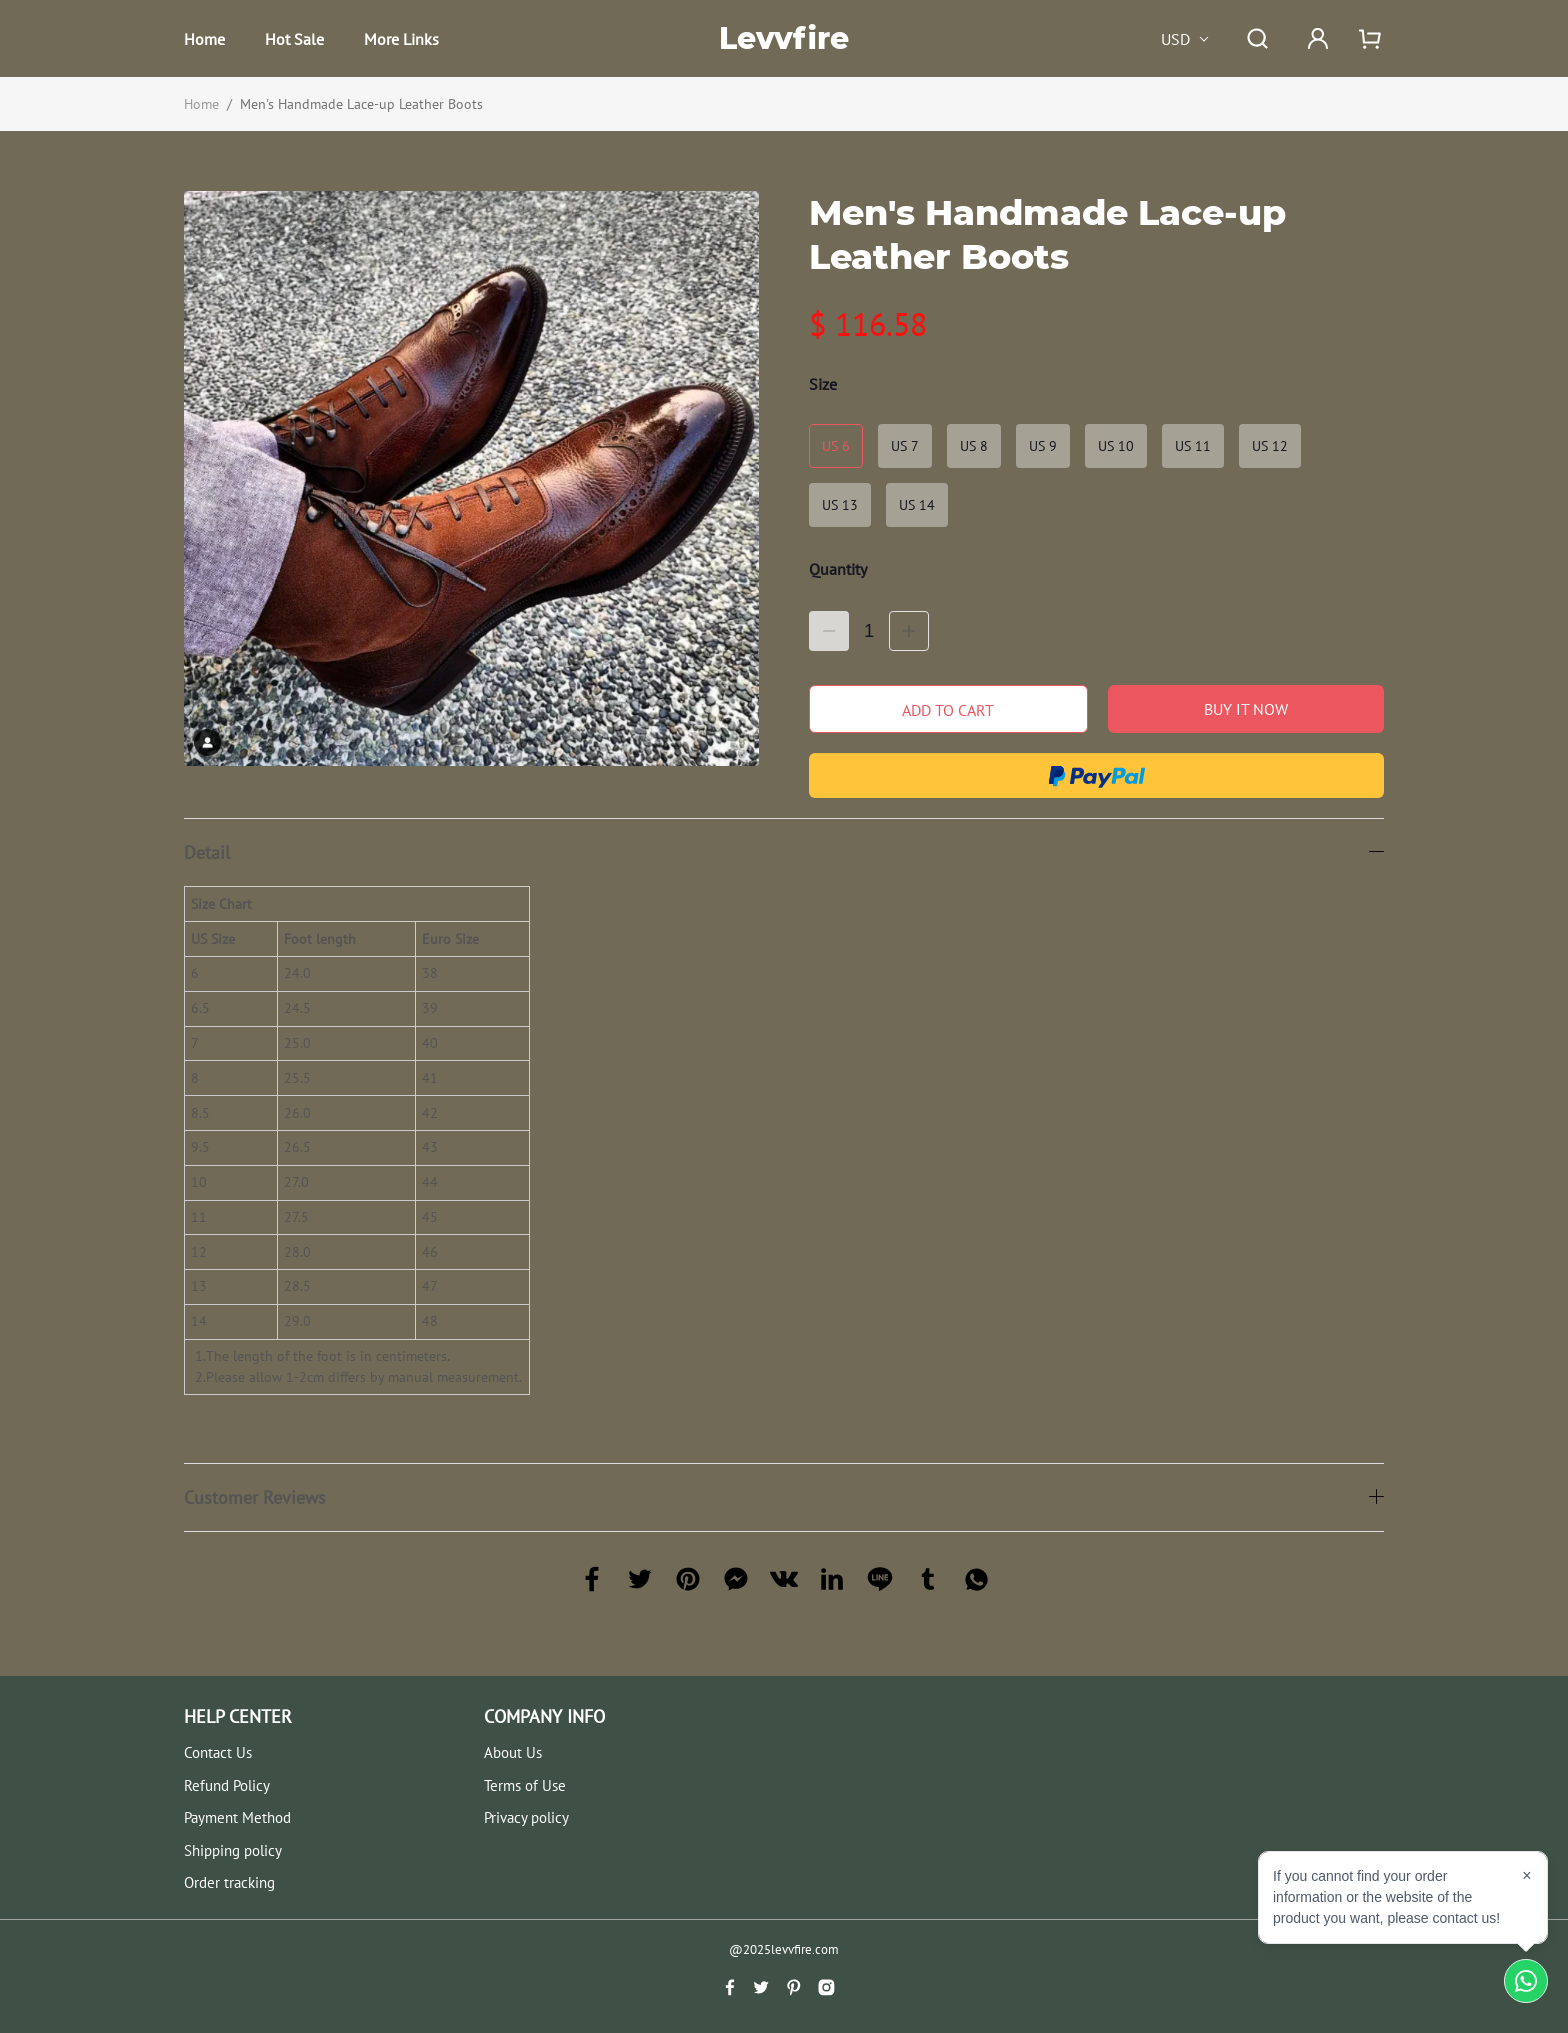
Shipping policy (233, 1850)
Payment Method (237, 1817)
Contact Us (218, 1752)
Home (204, 39)
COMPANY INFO (544, 1716)
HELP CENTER (238, 1716)
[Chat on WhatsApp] (1526, 1981)
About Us (513, 1752)
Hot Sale (294, 39)
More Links (401, 39)
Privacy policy (526, 1817)
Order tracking (229, 1882)
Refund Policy (227, 1785)
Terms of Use (525, 1785)
